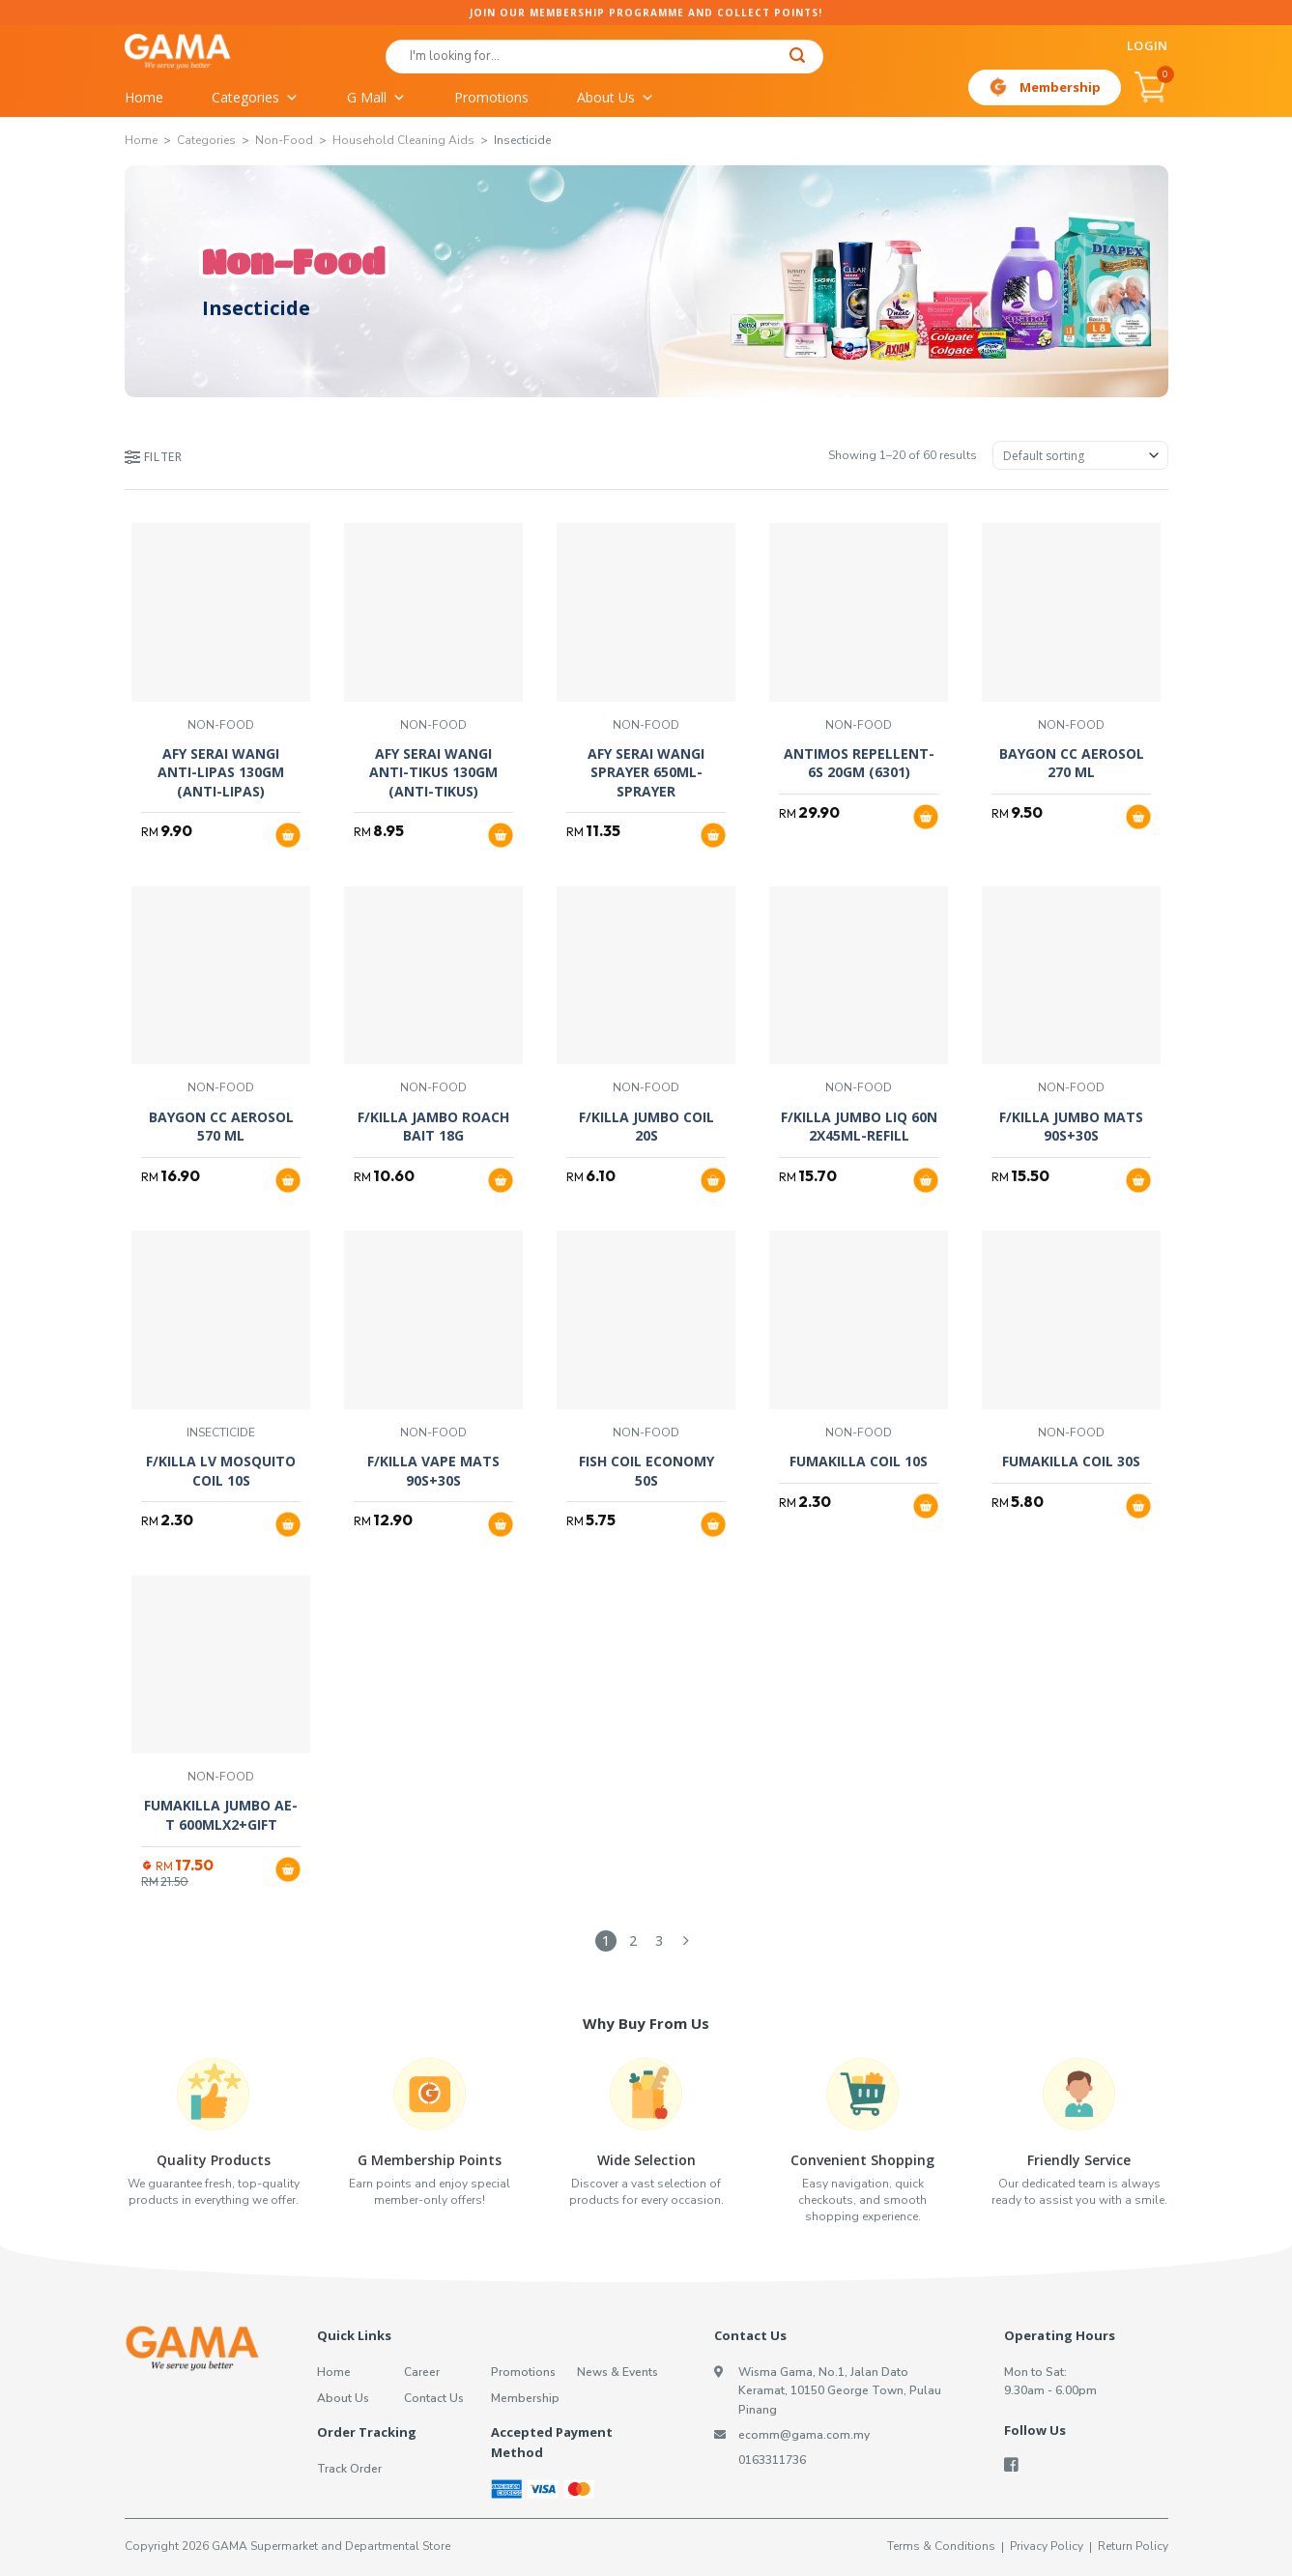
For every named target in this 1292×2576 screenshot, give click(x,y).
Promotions (491, 97)
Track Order (349, 2468)
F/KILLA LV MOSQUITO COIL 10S (221, 1471)
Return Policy (1133, 2546)
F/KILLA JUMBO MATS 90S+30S (1071, 1126)
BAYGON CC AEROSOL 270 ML (1071, 763)
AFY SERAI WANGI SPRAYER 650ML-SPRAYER (646, 772)
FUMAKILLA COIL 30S (1071, 1461)
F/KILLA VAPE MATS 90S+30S (433, 1471)
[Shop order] (1080, 455)
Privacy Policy (1046, 2546)
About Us (615, 97)
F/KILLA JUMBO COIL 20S (646, 1126)
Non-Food (284, 140)
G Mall (376, 97)
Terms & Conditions (941, 2546)
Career (422, 2372)
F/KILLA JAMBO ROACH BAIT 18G (433, 1126)
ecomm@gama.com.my (804, 2435)
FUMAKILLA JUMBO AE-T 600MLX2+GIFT (221, 1815)
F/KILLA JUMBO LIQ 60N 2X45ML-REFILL (859, 1126)
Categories (255, 97)
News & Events (617, 2372)
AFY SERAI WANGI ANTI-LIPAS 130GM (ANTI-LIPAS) (221, 772)
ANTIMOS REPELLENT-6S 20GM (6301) (859, 763)
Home (144, 97)
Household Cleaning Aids (403, 140)
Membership (1060, 87)
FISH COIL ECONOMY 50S (646, 1471)
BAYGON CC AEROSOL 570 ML (221, 1126)
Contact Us (434, 2398)
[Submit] (798, 57)
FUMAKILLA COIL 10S (859, 1461)
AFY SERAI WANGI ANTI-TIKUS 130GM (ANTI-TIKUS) (433, 772)
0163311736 (772, 2460)
